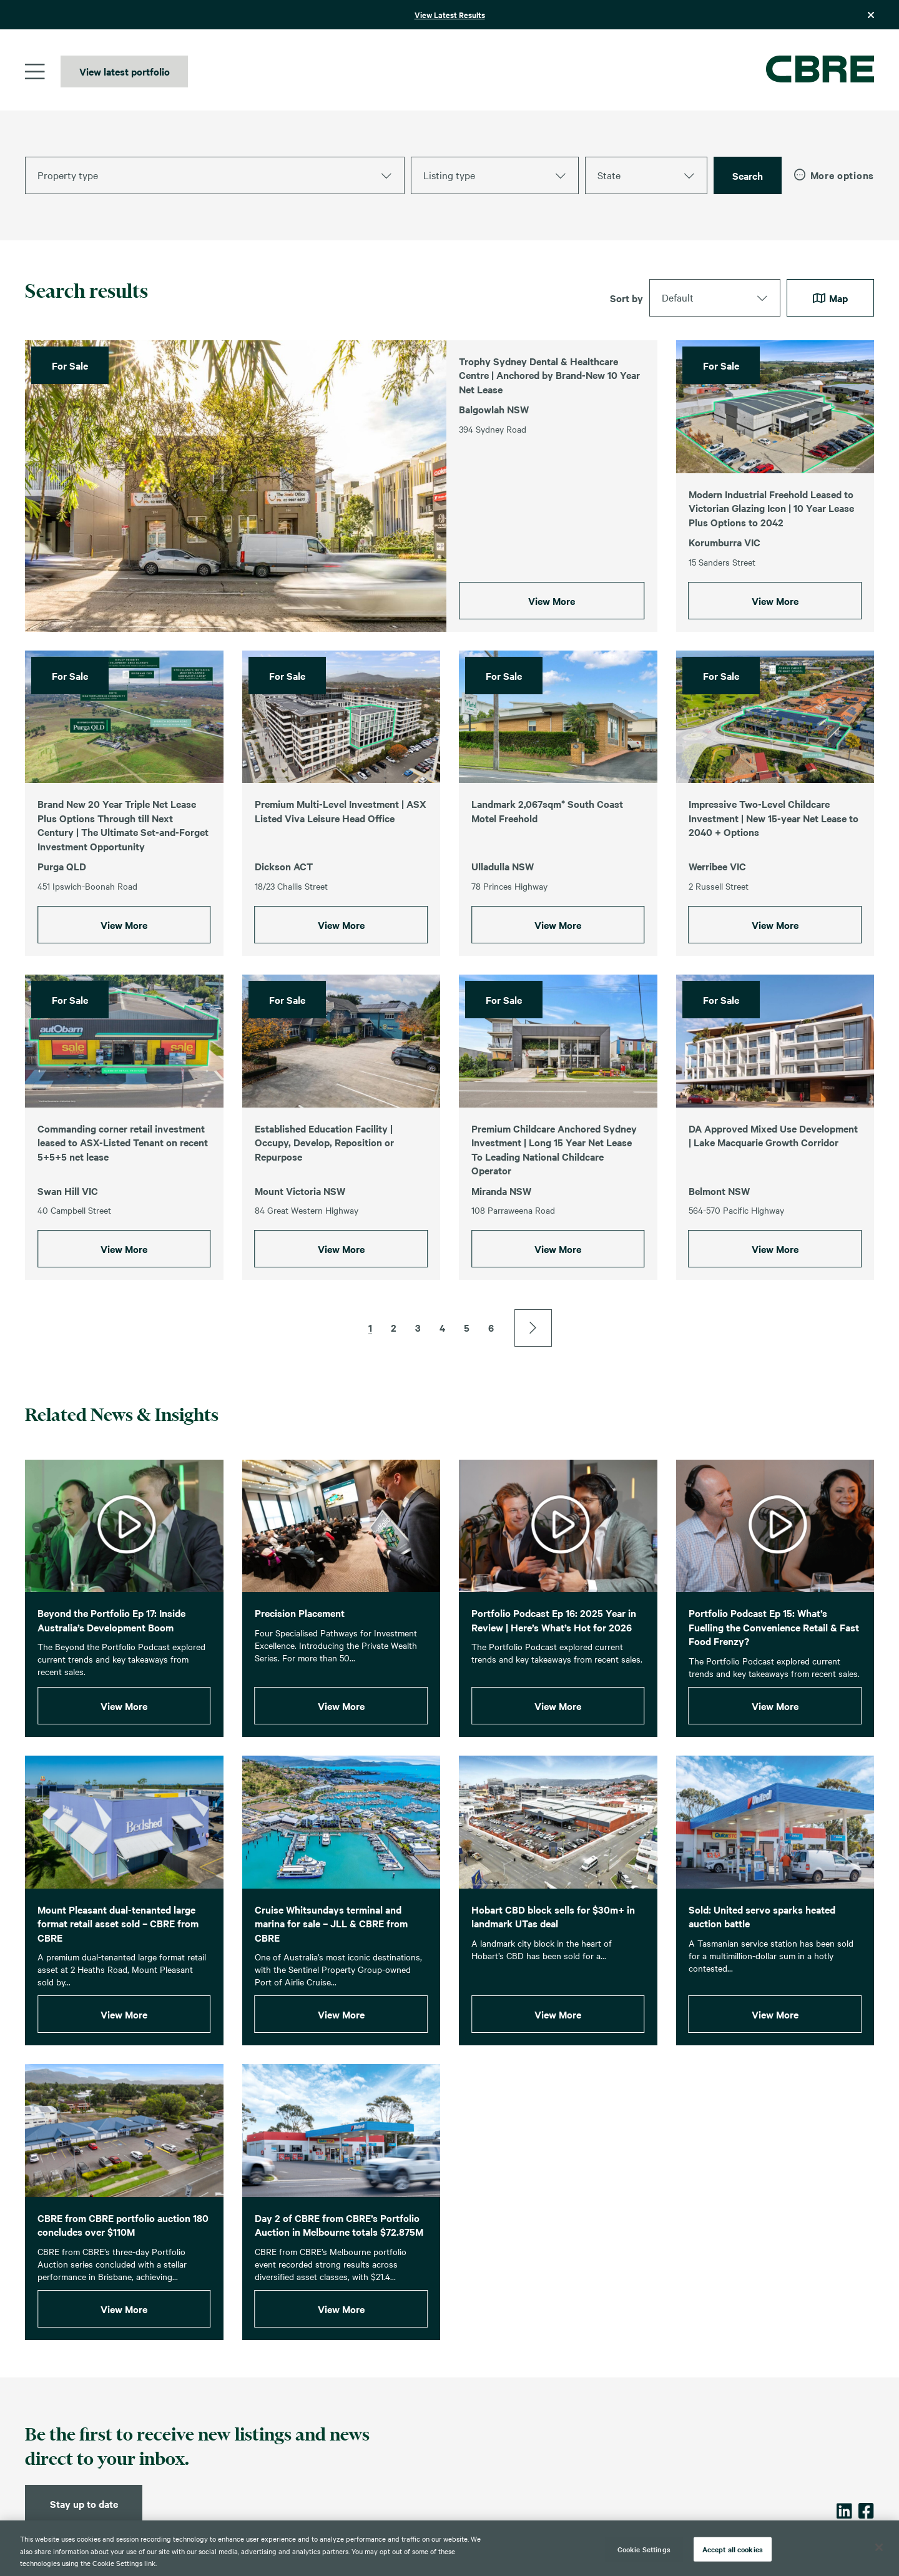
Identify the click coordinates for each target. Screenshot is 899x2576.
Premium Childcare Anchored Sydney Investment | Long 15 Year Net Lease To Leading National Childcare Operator (554, 1207)
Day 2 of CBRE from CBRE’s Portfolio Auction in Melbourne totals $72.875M (339, 2283)
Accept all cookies (732, 2549)
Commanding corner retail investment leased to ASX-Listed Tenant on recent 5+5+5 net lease (122, 1200)
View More (551, 600)
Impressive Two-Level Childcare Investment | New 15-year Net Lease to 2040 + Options (773, 876)
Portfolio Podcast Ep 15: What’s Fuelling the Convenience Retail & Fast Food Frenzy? (774, 1685)
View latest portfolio (124, 71)
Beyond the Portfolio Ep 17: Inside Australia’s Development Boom (111, 1678)
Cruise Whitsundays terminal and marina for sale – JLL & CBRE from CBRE (331, 1981)
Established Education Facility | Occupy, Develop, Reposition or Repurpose (324, 1200)
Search (747, 175)
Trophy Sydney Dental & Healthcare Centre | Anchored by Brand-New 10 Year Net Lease (549, 375)
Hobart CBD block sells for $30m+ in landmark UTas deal (553, 1974)
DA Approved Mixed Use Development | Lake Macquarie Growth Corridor (773, 1193)
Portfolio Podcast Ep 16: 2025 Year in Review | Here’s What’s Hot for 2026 (553, 1678)
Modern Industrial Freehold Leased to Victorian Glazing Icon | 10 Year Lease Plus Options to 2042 (771, 508)
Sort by (626, 298)
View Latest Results (450, 15)
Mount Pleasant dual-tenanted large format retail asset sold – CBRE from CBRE (118, 1981)
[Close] (879, 2547)
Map (830, 298)
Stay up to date (84, 2503)
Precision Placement (300, 1671)
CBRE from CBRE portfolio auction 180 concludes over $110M (123, 2283)
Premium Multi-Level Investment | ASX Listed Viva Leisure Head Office (340, 869)
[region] (449, 2548)
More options (834, 175)
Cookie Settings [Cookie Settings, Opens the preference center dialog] (644, 2549)
